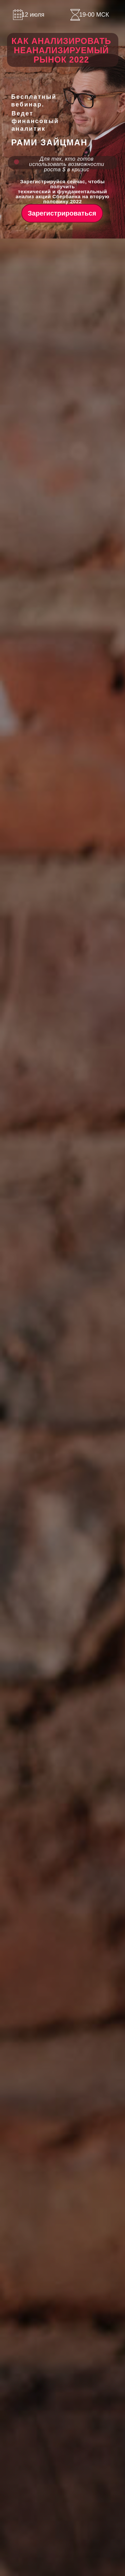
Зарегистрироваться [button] (62, 213)
